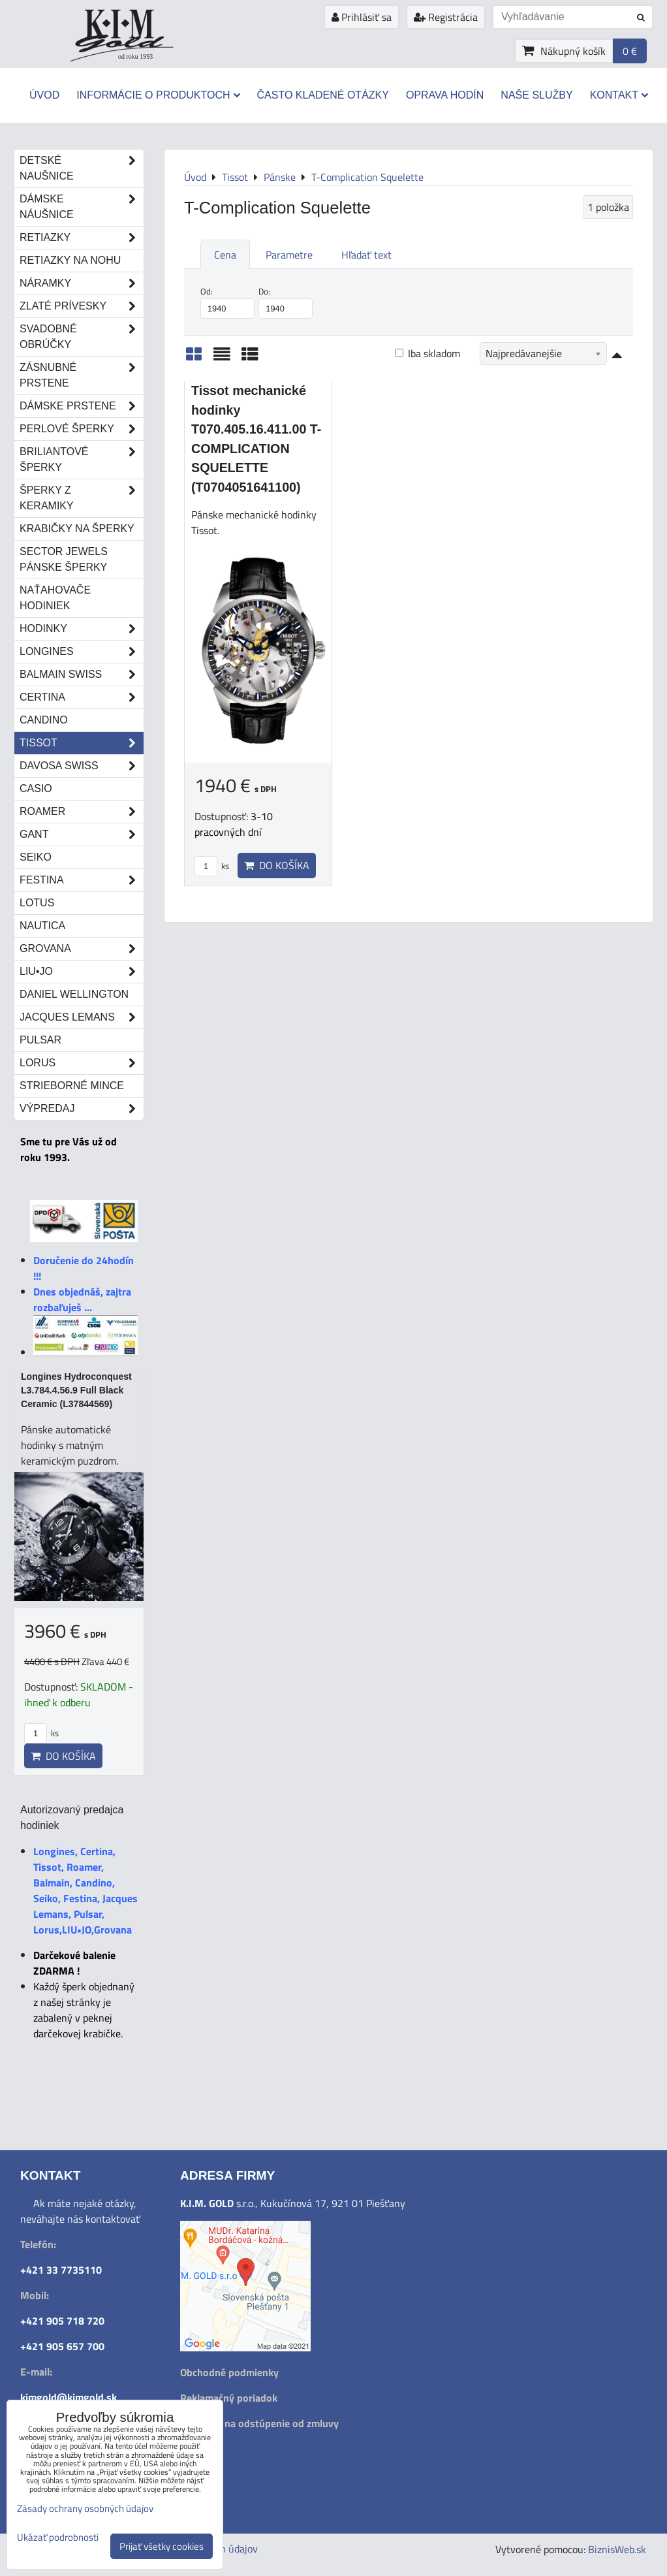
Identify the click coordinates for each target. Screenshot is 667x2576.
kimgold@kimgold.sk (68, 2397)
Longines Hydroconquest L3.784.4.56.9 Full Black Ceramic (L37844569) (76, 1390)
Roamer (82, 812)
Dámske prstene (82, 406)
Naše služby (536, 95)
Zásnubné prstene (82, 375)
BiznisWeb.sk (617, 2549)
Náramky (82, 283)
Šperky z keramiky (82, 498)
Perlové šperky (82, 429)
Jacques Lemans (82, 1017)
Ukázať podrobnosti (58, 2537)
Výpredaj (82, 1109)
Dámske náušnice (82, 207)
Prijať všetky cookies (161, 2546)
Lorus (82, 1063)
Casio (36, 788)
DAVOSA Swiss (82, 766)
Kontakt (619, 95)
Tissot (82, 743)
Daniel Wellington (74, 994)
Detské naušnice (82, 168)
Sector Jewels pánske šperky (64, 559)
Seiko (36, 857)
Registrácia (446, 17)
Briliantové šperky (82, 460)
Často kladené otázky (323, 95)
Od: (227, 301)
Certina (82, 697)
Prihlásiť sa (362, 17)
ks (211, 865)
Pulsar (40, 1039)
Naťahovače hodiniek (55, 597)
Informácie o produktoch (158, 95)
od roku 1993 (135, 56)
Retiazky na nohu (70, 260)
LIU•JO (82, 972)
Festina (82, 880)
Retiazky (82, 238)
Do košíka (276, 865)
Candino (44, 719)
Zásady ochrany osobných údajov (85, 2508)
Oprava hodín (445, 95)
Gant (82, 834)
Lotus (37, 902)
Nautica (42, 925)
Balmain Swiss (82, 674)
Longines (82, 652)
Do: (285, 301)
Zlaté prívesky (82, 306)
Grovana (82, 949)
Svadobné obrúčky (82, 337)
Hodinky (82, 629)
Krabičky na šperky (77, 528)
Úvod (44, 95)
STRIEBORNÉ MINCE (72, 1085)
